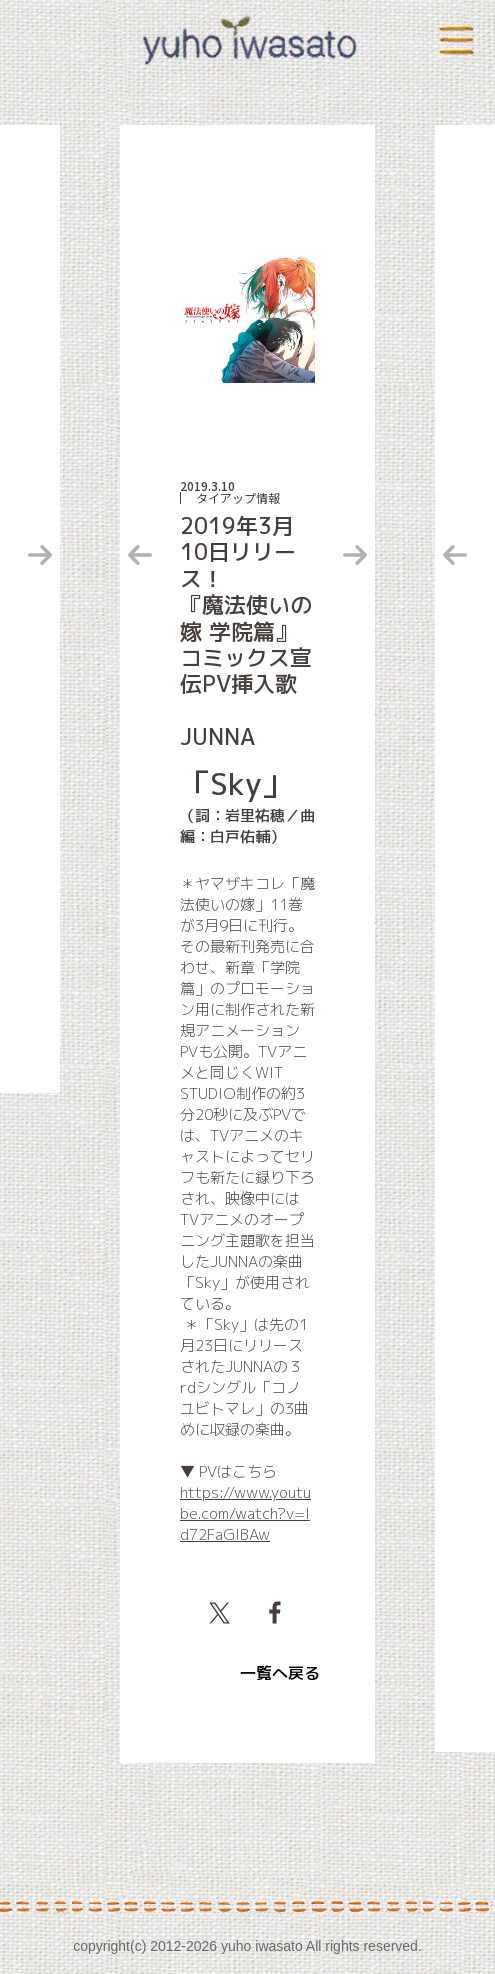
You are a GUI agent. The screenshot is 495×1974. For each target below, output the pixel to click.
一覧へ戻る (280, 1673)
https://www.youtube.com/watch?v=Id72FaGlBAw (245, 1513)
